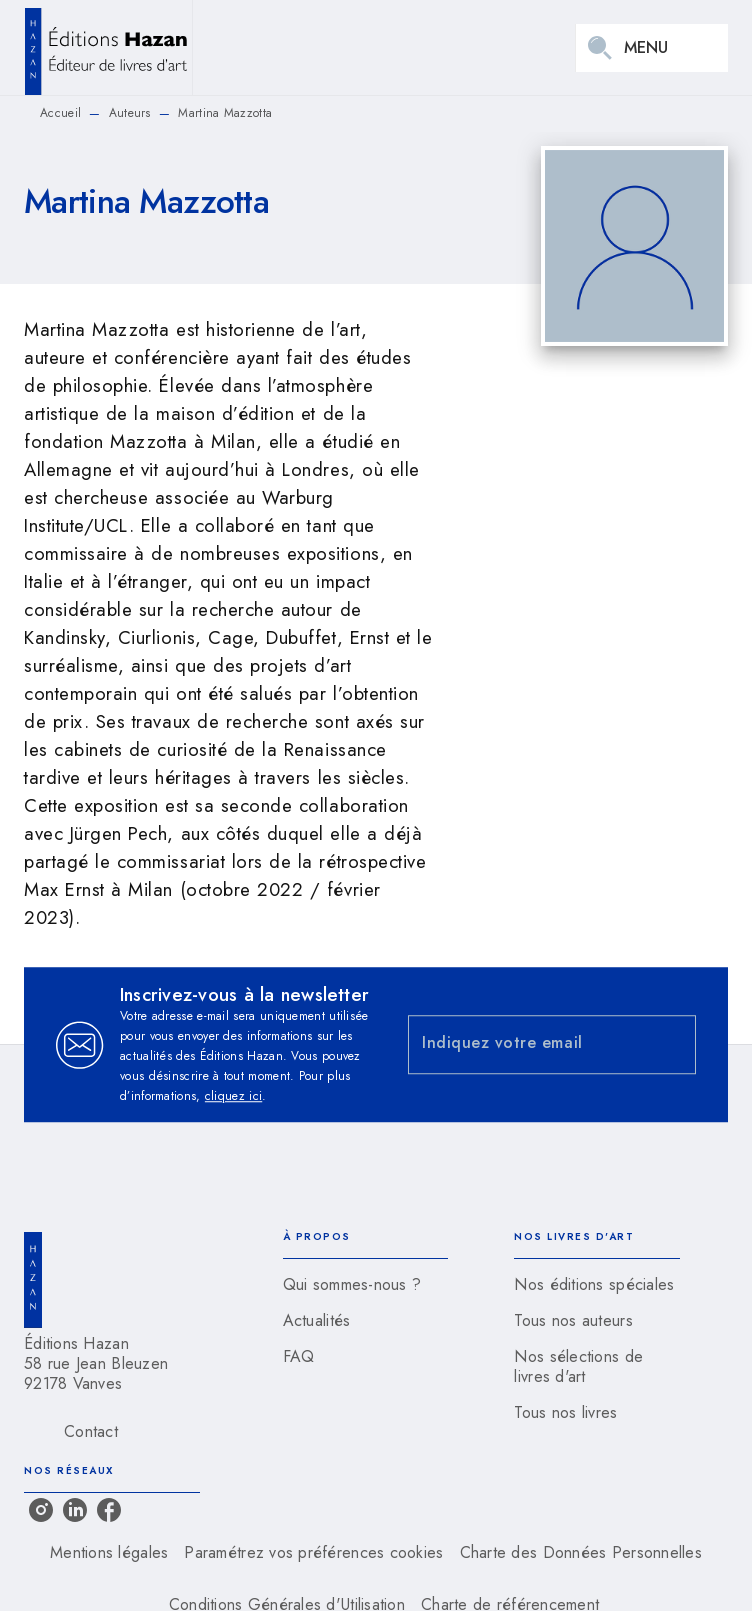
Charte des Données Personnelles (581, 1552)
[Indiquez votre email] (527, 1044)
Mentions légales (109, 1552)
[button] (366, 1285)
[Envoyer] (672, 1045)
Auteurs (130, 113)
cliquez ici (233, 1096)
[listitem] (41, 1510)
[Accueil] (108, 47)
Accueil (60, 113)
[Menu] (652, 48)
